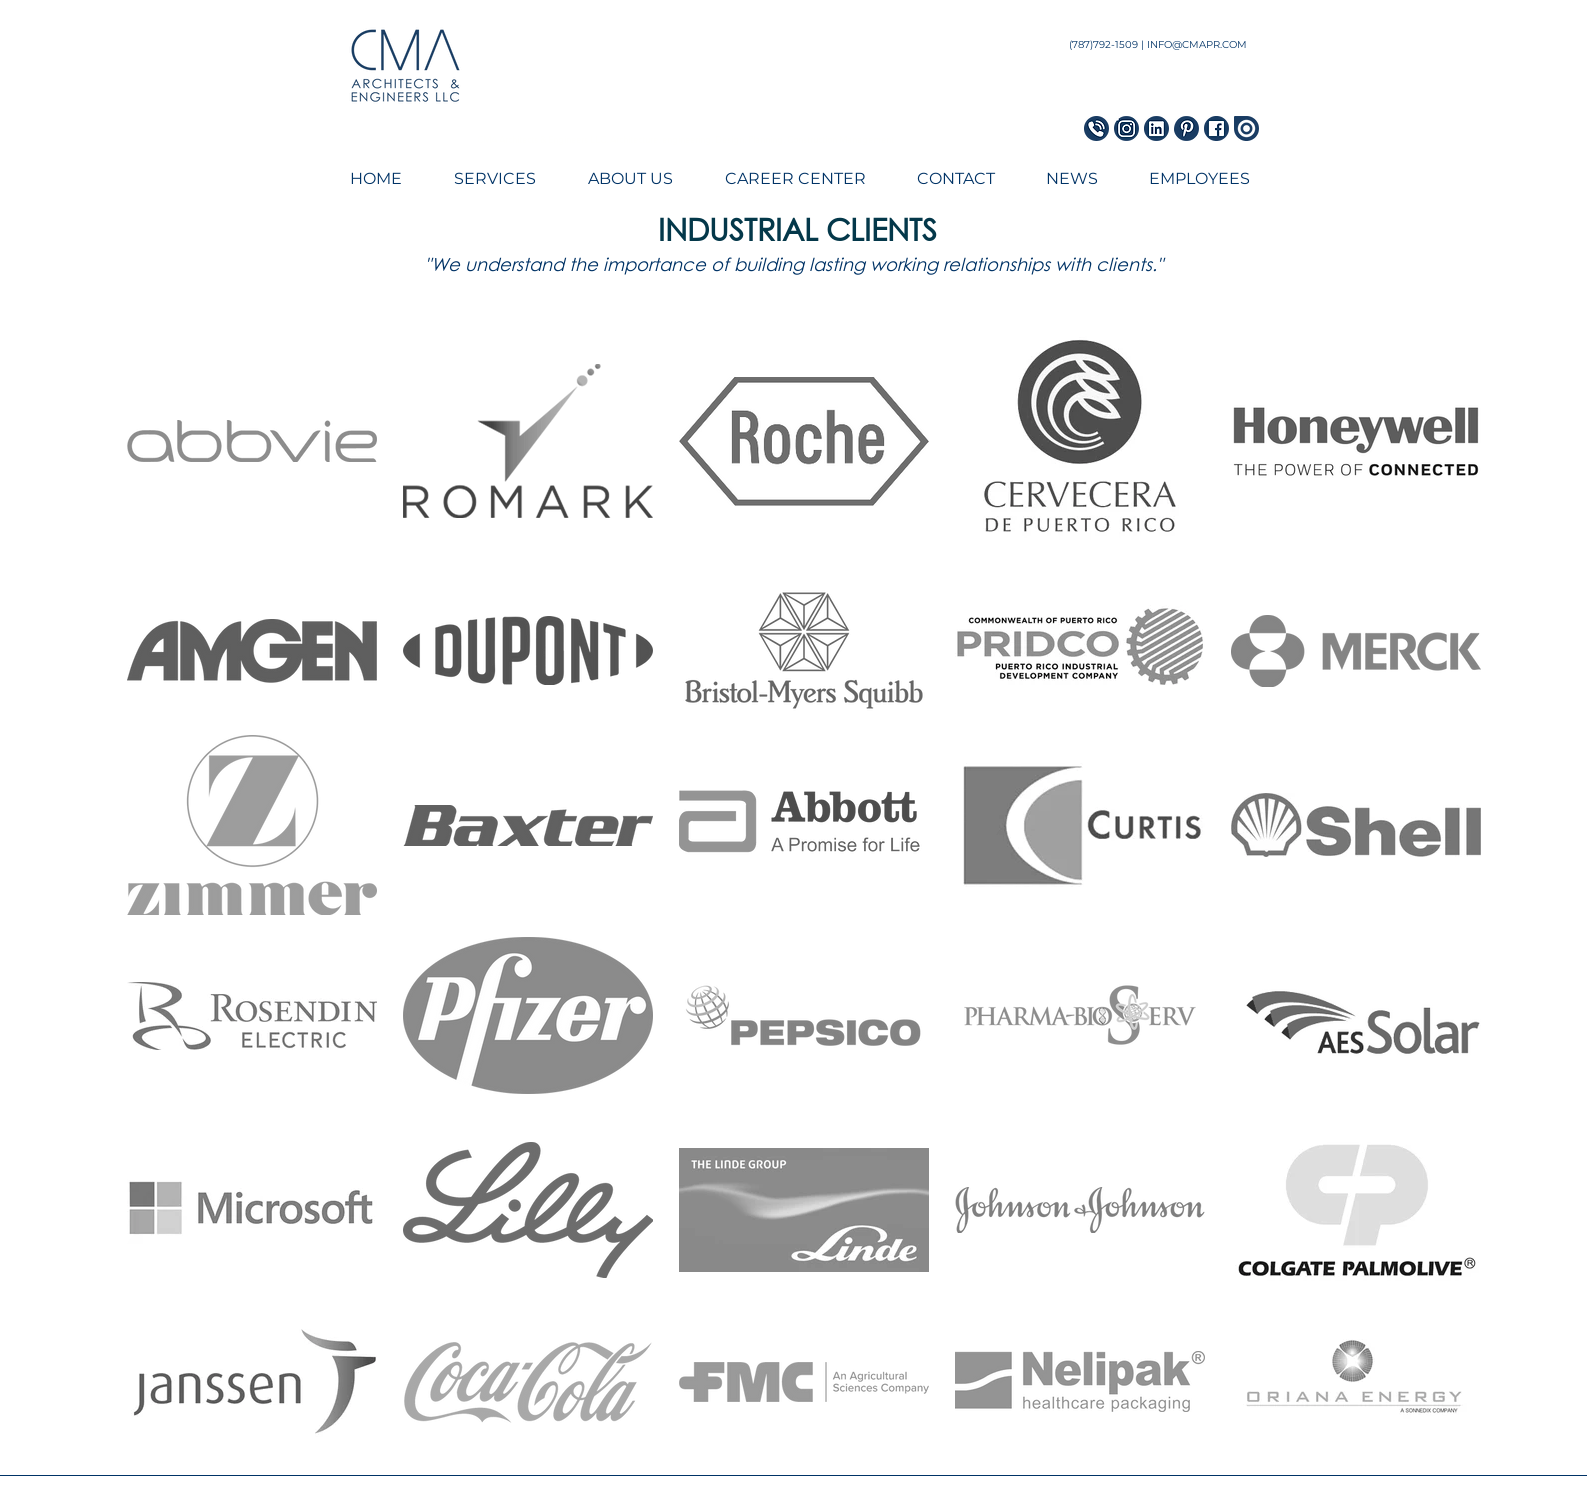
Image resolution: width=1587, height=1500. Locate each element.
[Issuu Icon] (1246, 128)
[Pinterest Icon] (1186, 128)
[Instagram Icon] (1126, 128)
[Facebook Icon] (1216, 128)
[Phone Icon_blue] (1096, 128)
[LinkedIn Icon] (1156, 128)
